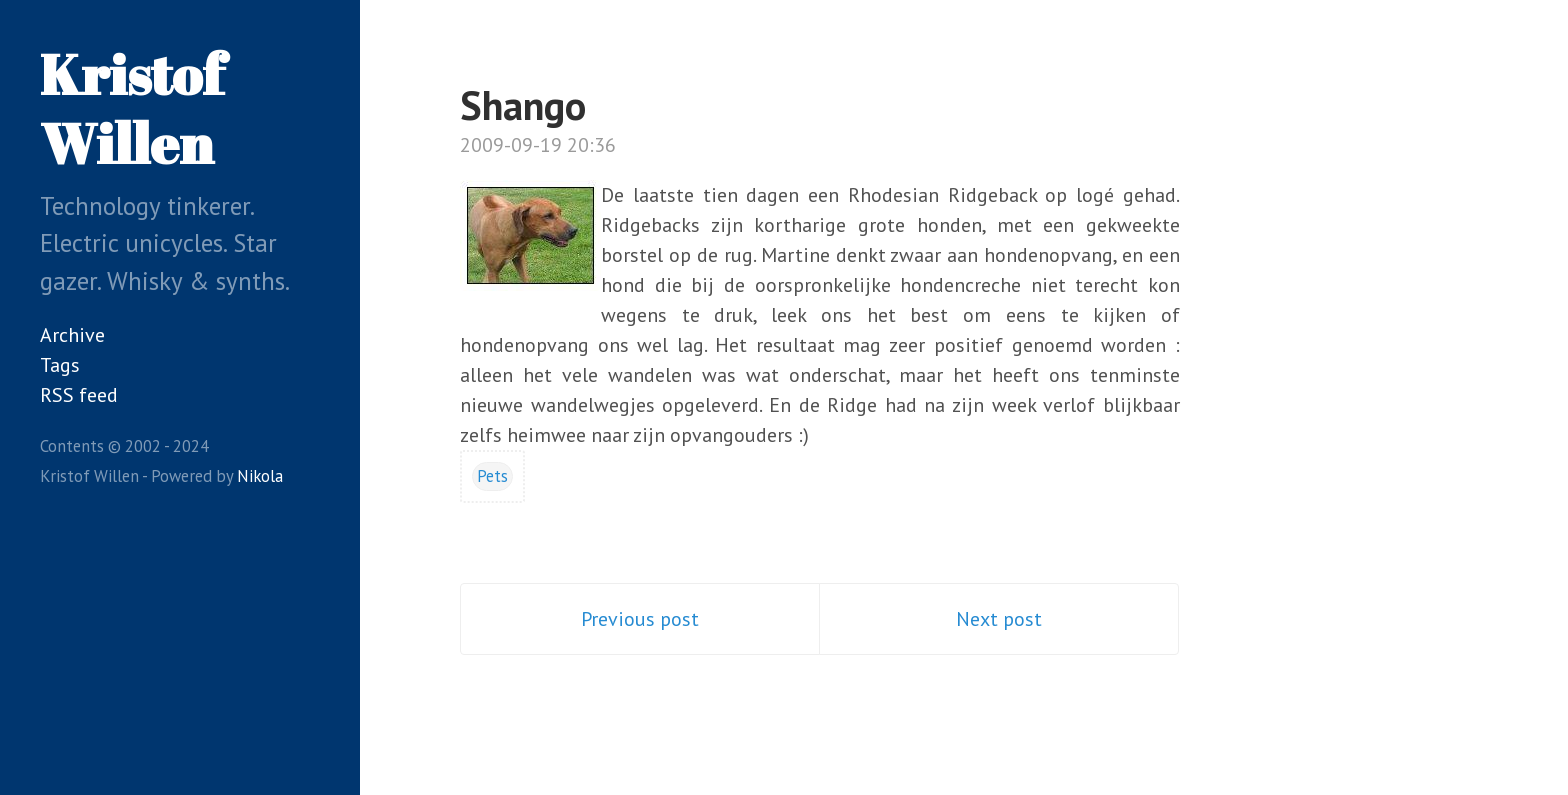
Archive (72, 335)
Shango (523, 105)
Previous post (640, 619)
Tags (60, 365)
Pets (492, 476)
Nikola (260, 476)
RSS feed (79, 395)
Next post (999, 619)
